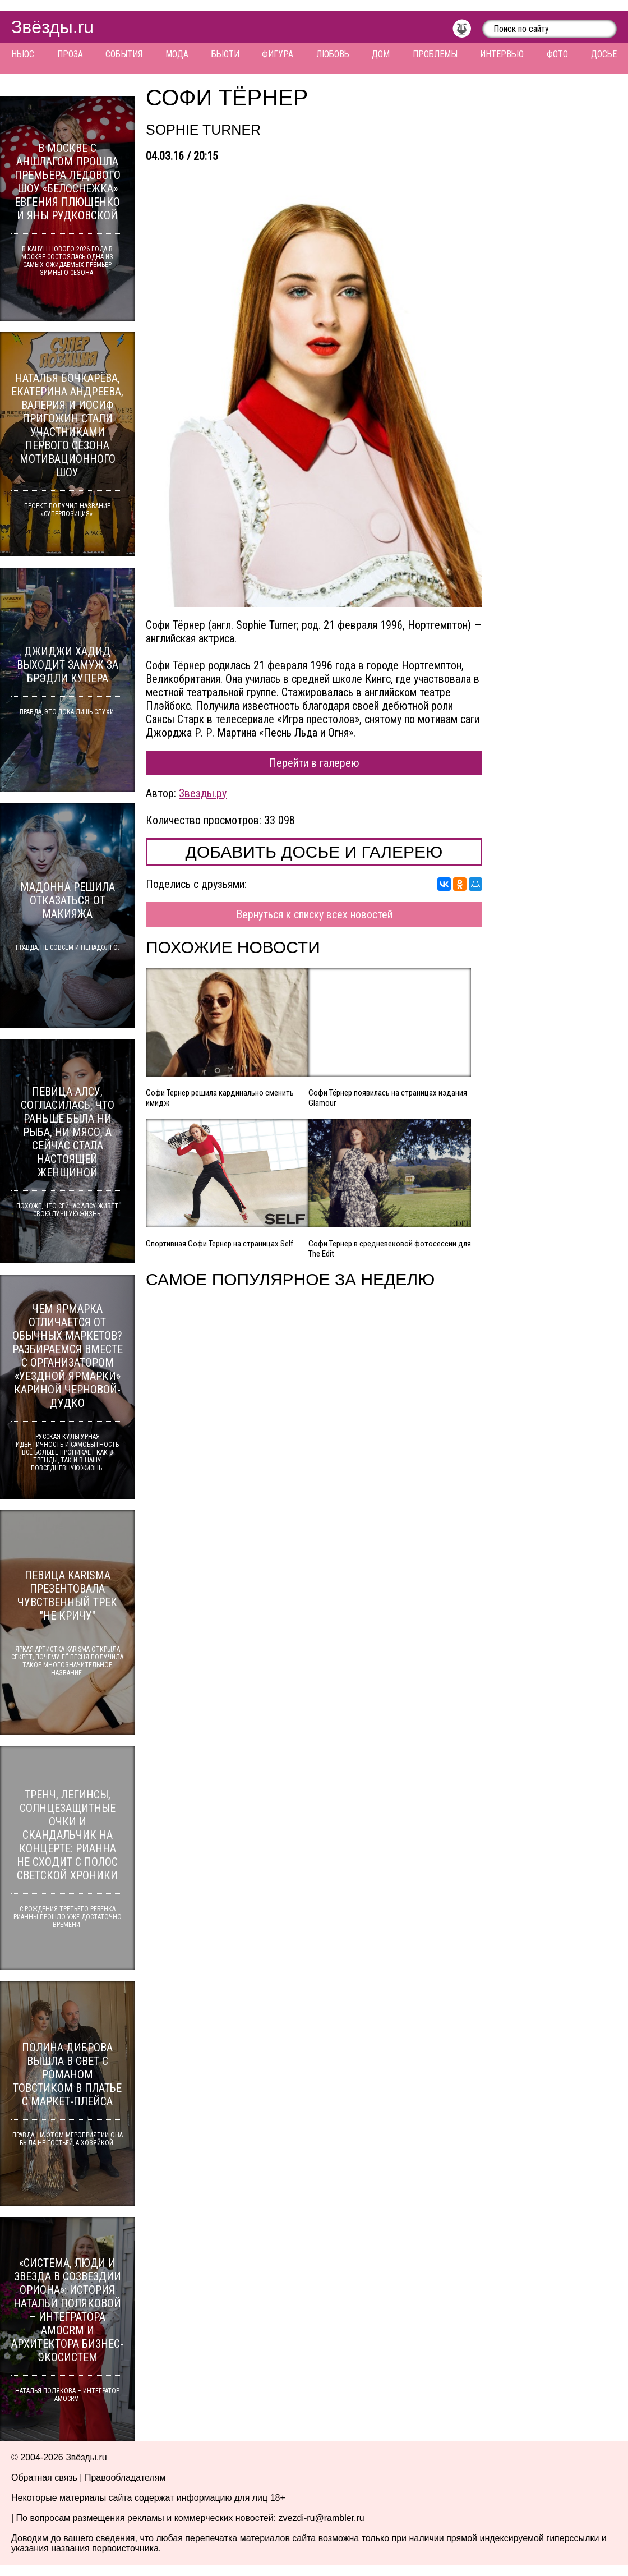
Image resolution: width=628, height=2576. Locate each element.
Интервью (502, 54)
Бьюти (225, 54)
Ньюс (22, 54)
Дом (381, 54)
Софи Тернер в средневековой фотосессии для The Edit (389, 1249)
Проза (70, 54)
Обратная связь (44, 2477)
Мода (176, 54)
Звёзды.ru (52, 27)
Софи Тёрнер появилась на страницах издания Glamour (387, 1098)
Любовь (332, 54)
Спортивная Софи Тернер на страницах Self (219, 1244)
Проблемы (435, 54)
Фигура (277, 54)
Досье (604, 54)
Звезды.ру (203, 793)
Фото (557, 54)
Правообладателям (125, 2477)
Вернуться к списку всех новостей (314, 914)
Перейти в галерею (314, 763)
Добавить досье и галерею (314, 852)
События (123, 54)
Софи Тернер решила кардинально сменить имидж (220, 1098)
